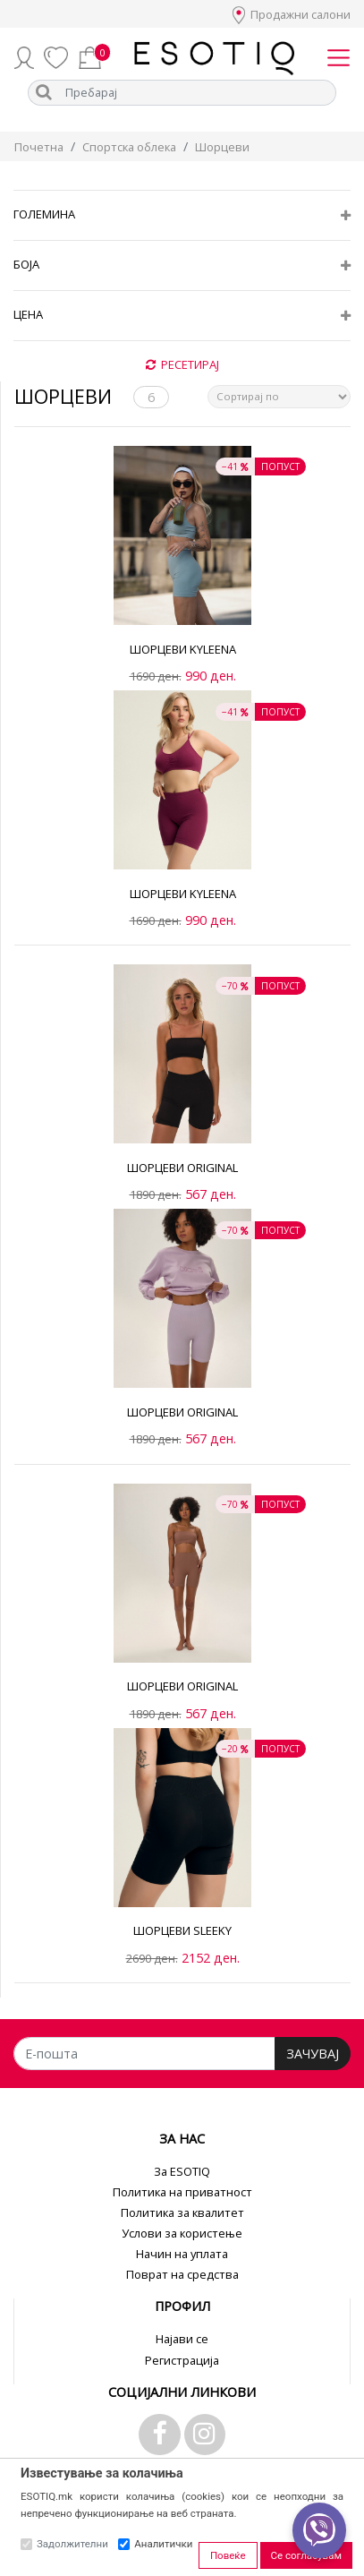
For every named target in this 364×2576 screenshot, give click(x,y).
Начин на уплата (182, 2254)
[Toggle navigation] (338, 57)
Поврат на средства (182, 2274)
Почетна (38, 147)
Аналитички (163, 2543)
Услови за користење (182, 2233)
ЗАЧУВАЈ (312, 2053)
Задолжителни (72, 2543)
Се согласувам (306, 2555)
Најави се (182, 2339)
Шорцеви (222, 147)
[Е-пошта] (144, 2053)
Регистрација (182, 2360)
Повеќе (228, 2555)
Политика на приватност (182, 2192)
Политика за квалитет (182, 2212)
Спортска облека (129, 147)
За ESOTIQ (182, 2171)
